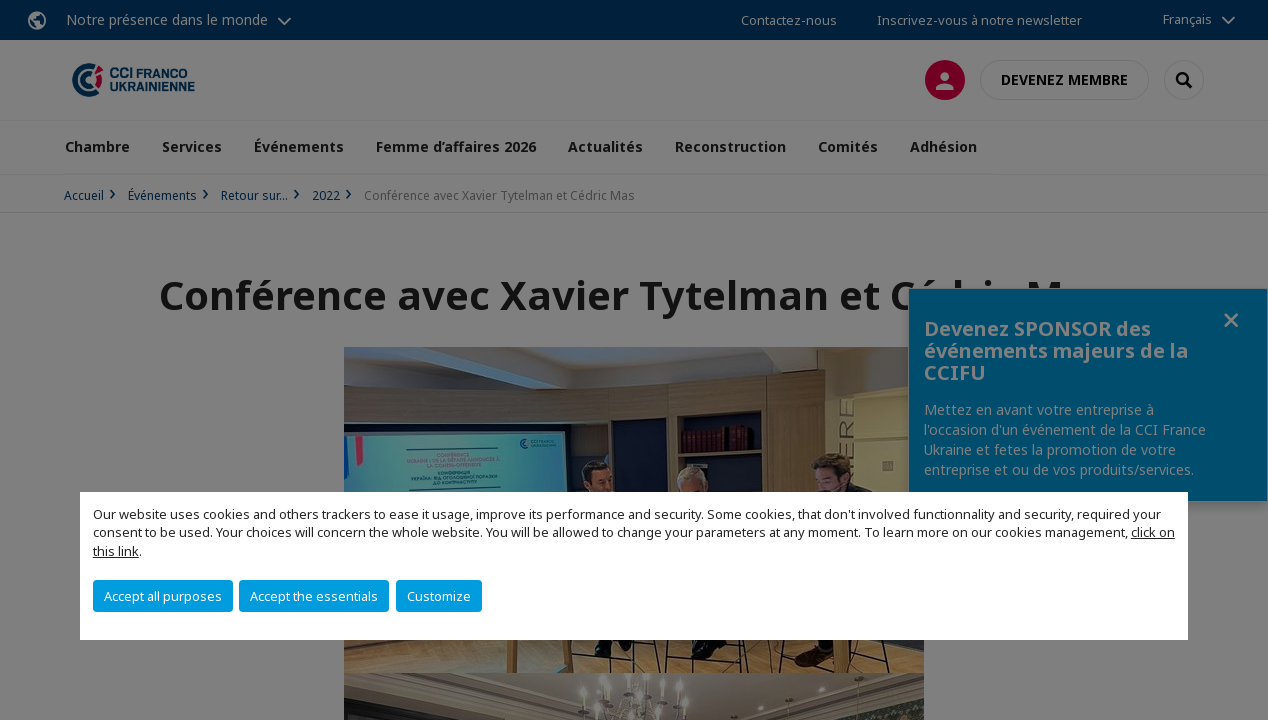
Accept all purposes (163, 596)
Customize (439, 596)
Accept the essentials (314, 596)
